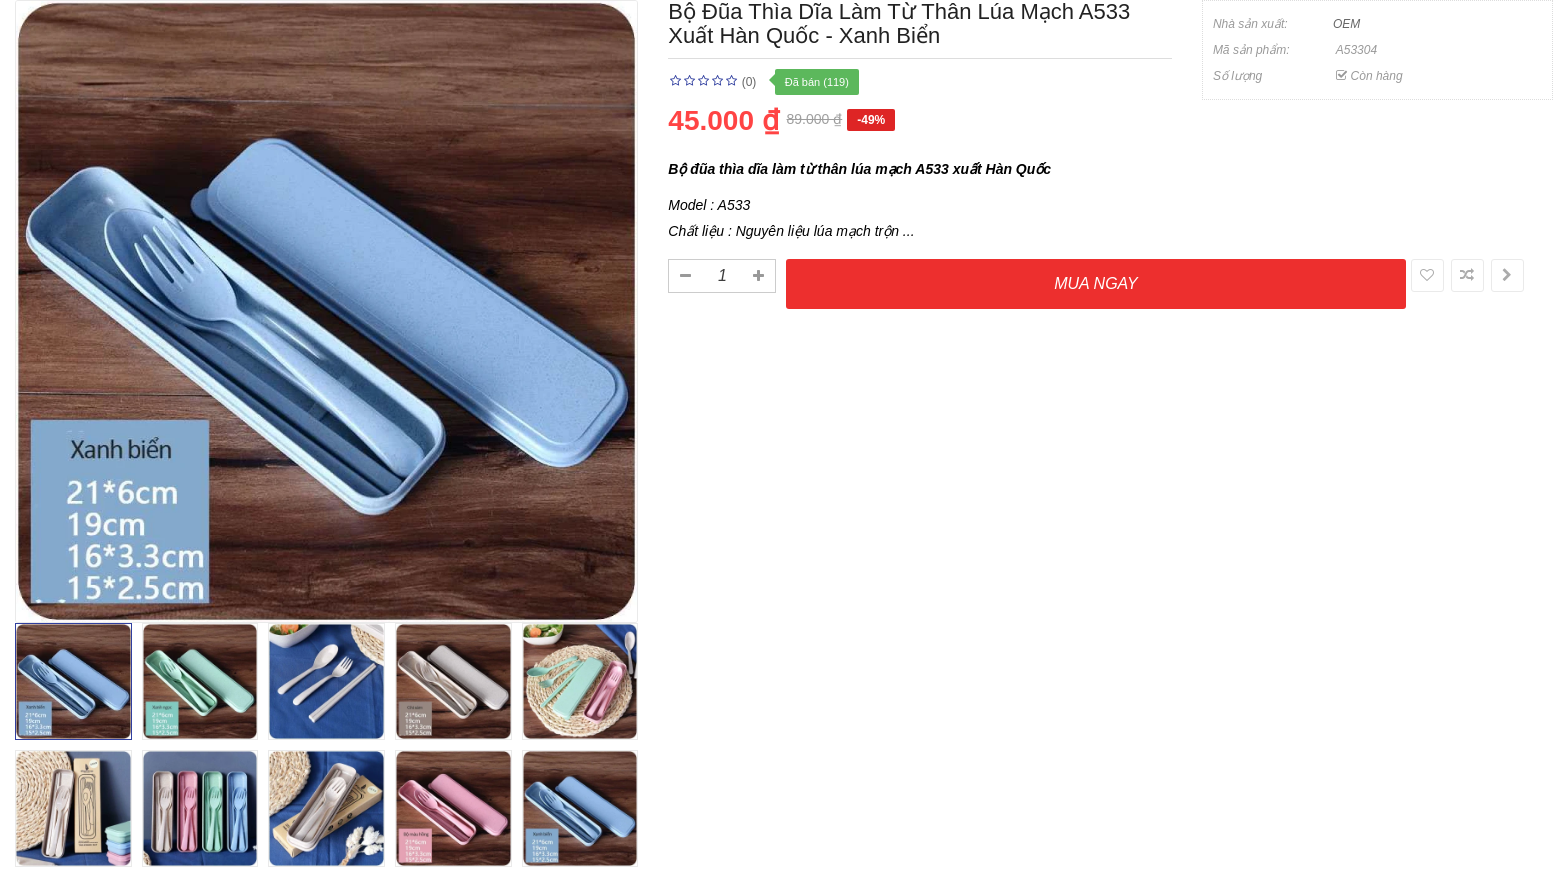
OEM (1346, 24)
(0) (749, 82)
